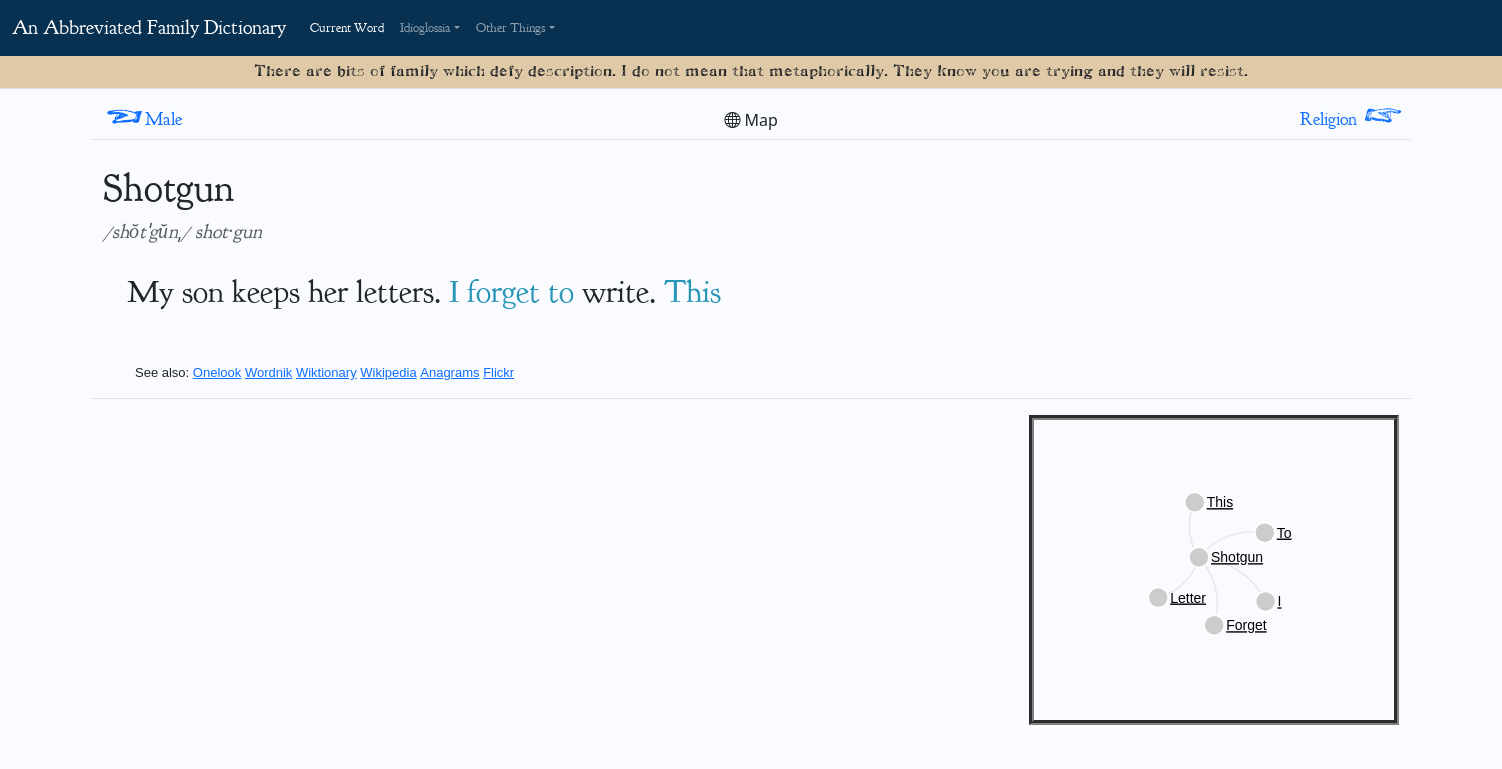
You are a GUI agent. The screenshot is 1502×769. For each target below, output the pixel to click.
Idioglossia (425, 28)
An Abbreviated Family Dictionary (149, 27)
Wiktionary (326, 372)
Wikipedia (388, 372)
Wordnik (268, 372)
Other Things (510, 28)
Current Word (347, 28)
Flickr (498, 372)
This (692, 291)
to (561, 291)
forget (503, 291)
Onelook (217, 372)
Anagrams (449, 372)
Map (751, 120)
